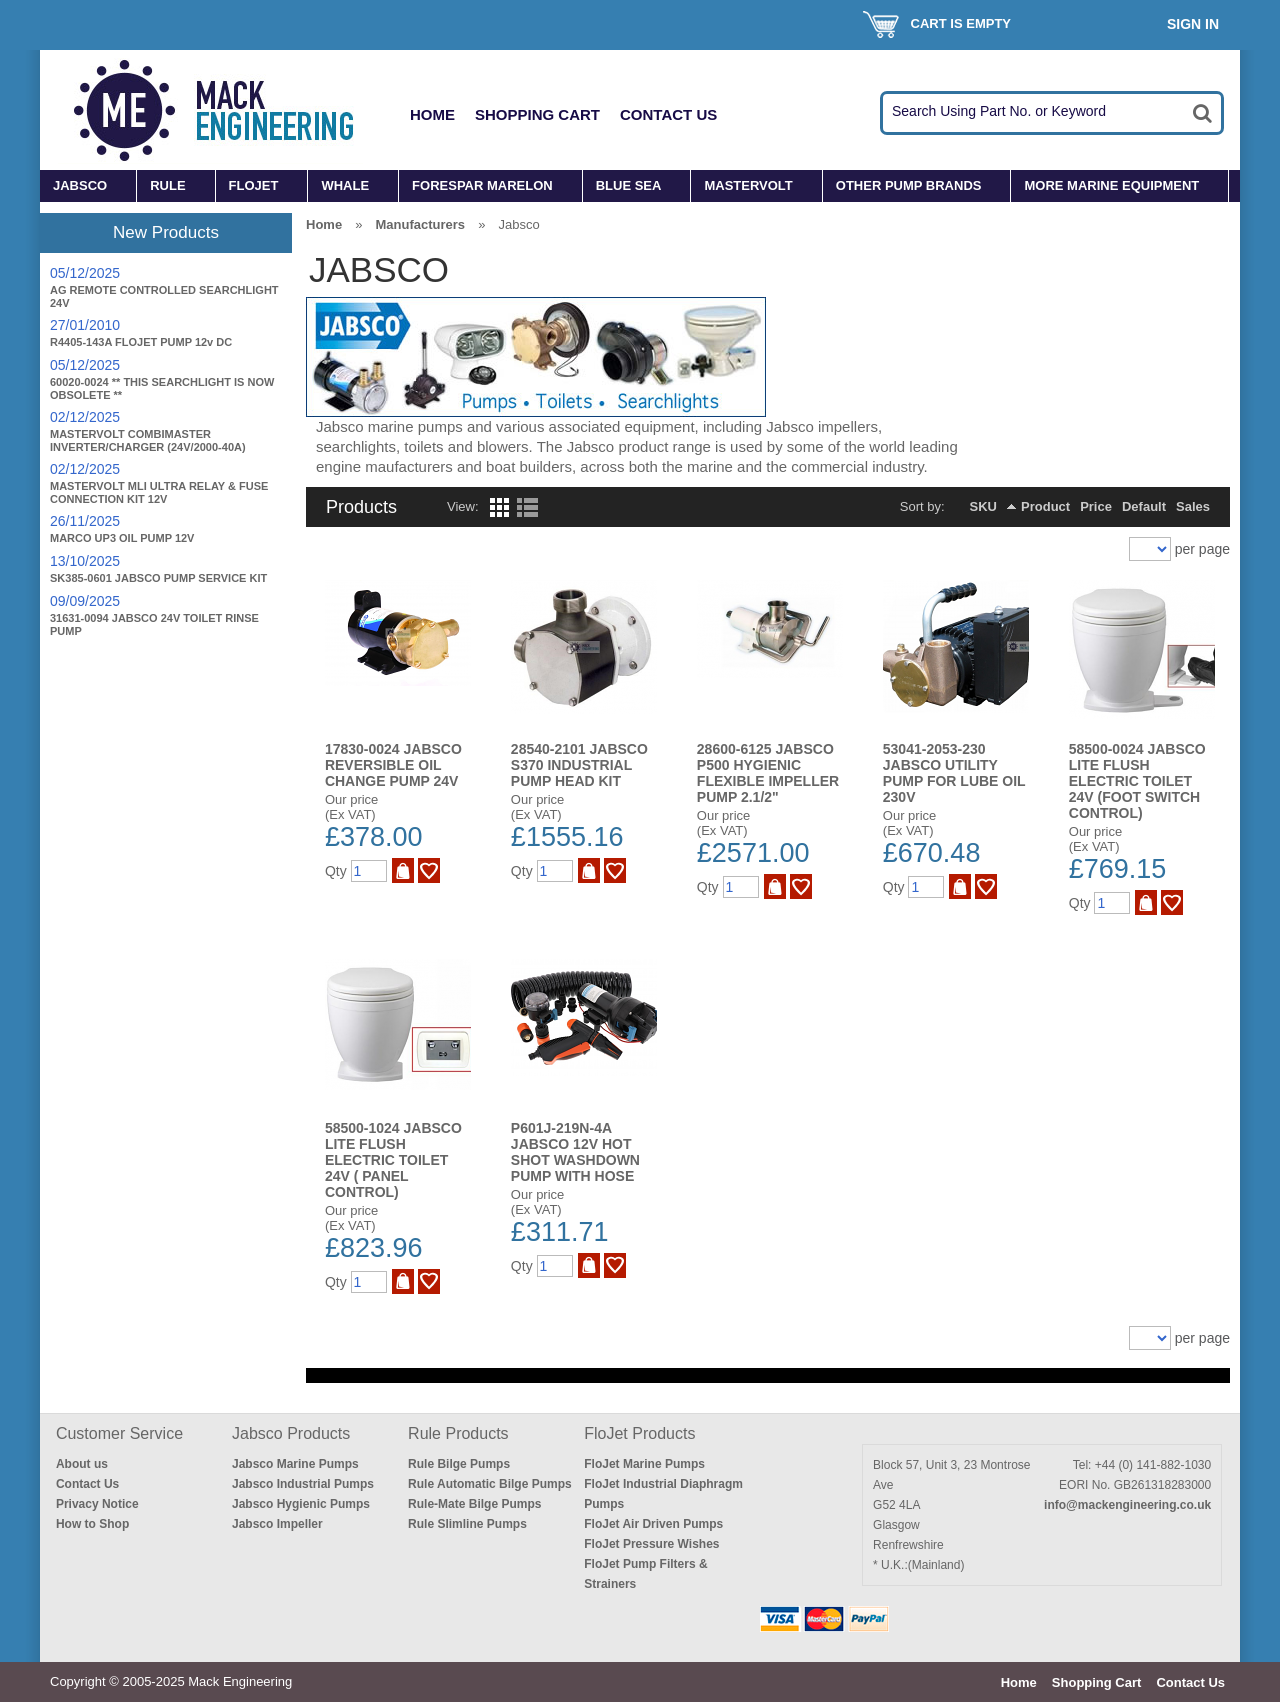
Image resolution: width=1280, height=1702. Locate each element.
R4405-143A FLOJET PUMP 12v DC (141, 342)
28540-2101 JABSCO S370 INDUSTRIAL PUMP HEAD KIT (579, 765)
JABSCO (80, 185)
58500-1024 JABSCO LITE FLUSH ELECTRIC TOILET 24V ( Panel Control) (393, 1160)
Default (1144, 506)
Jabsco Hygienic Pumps (301, 1504)
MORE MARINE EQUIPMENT (1111, 185)
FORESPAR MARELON (482, 185)
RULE (167, 185)
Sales (1193, 506)
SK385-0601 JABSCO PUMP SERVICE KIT (158, 578)
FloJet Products (639, 1433)
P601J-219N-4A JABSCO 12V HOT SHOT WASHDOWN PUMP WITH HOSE (575, 1152)
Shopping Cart (537, 114)
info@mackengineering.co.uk (1127, 1505)
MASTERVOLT (748, 185)
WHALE (345, 185)
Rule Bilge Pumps (459, 1464)
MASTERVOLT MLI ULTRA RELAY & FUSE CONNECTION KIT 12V (159, 492)
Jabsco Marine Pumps (295, 1464)
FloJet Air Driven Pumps (653, 1524)
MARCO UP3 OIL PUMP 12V (122, 538)
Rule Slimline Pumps (467, 1524)
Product (1045, 506)
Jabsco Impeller (277, 1524)
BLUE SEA (629, 185)
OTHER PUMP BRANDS (909, 185)
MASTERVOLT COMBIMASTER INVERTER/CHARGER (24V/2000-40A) (148, 440)
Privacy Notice (97, 1504)
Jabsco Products (291, 1433)
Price (1096, 506)
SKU (983, 506)
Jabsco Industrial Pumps (303, 1484)
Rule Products (458, 1433)
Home (432, 114)
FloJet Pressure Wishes (651, 1544)
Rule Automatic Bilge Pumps (490, 1484)
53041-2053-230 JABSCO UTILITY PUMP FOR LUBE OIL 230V (954, 773)
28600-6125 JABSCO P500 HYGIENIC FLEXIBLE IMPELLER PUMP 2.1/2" (768, 773)
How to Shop (92, 1524)
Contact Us (668, 114)
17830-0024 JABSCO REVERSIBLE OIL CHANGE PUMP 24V (393, 765)
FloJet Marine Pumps (644, 1464)
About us (82, 1464)
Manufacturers (420, 224)
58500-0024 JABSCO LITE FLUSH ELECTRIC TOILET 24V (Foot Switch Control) (1137, 781)
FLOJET (254, 185)
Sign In (1193, 24)
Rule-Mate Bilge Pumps (474, 1504)
